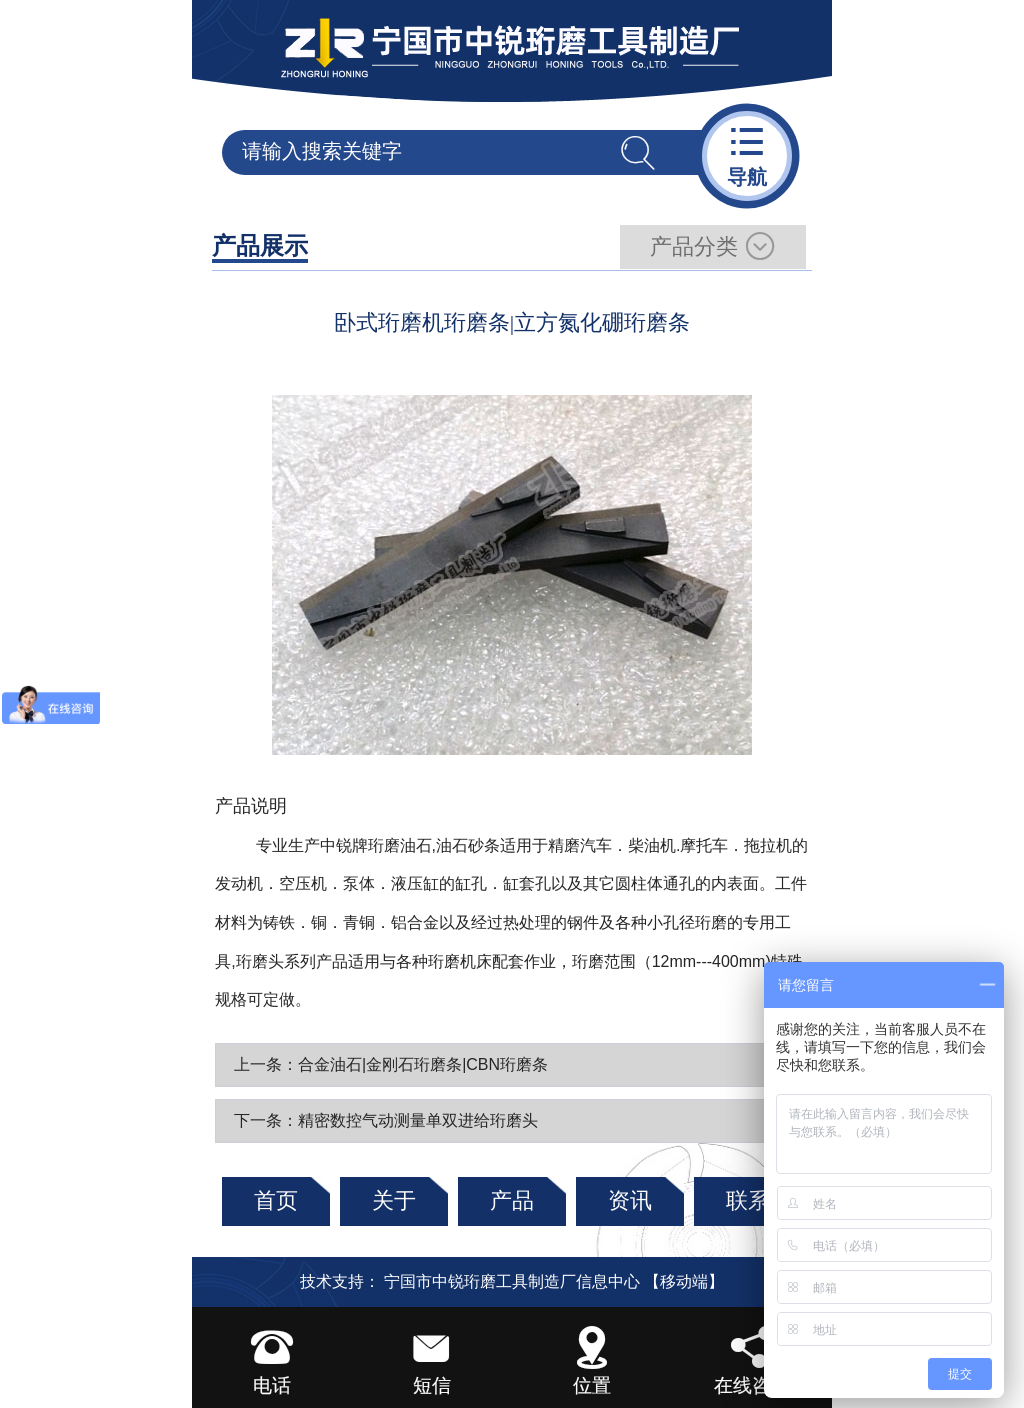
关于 (394, 1200)
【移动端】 (684, 1281)
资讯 (630, 1200)
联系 (748, 1200)
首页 (276, 1200)
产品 (512, 1200)
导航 (747, 154)
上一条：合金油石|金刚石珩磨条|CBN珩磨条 (391, 1064)
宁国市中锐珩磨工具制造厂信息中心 (512, 1281)
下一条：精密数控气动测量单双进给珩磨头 (386, 1120)
